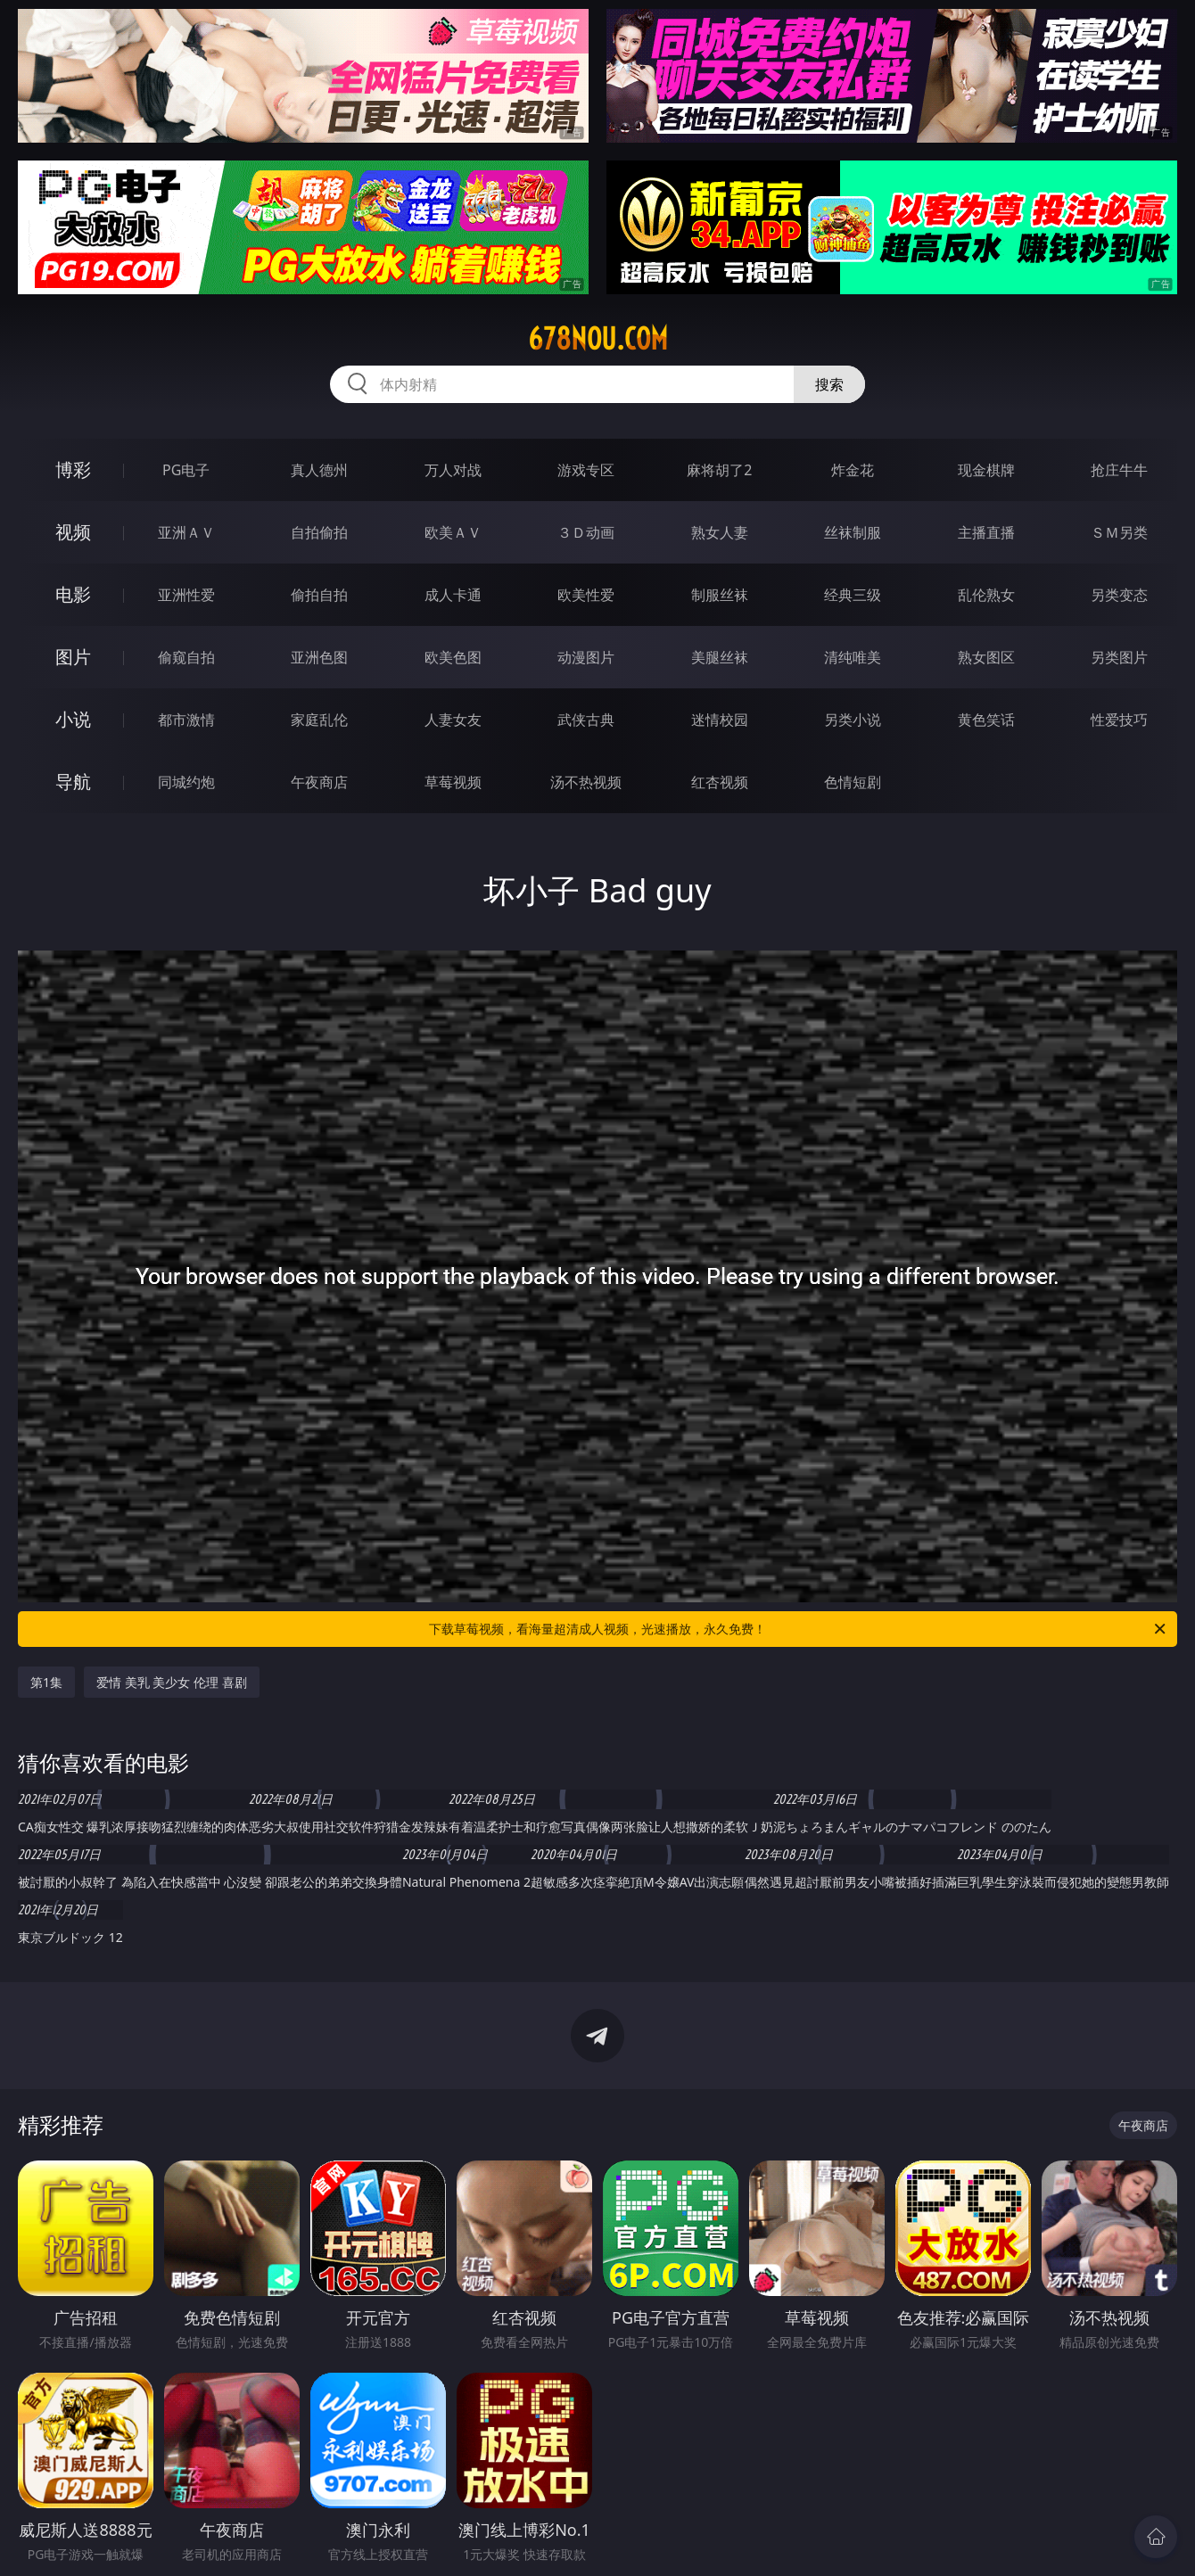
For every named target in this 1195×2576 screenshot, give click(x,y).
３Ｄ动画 (585, 532)
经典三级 (852, 595)
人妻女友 (453, 719)
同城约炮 (186, 782)
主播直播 (986, 532)
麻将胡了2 (719, 470)
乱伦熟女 (986, 595)
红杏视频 (719, 782)
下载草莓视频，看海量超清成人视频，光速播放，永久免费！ (798, 1629)
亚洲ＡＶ (186, 532)
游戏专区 (585, 470)
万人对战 (453, 470)
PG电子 (186, 470)
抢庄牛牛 (1119, 470)
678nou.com (598, 339)
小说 (73, 719)
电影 (73, 594)
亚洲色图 (319, 657)
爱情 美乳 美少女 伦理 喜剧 (171, 1682)
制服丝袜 (719, 595)
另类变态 (1119, 595)
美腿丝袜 (719, 657)
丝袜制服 (852, 532)
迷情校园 (719, 719)
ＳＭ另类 (1119, 532)
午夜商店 (319, 782)
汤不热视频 (586, 782)
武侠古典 (585, 719)
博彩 (73, 469)
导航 (73, 782)
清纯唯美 (852, 657)
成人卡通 (453, 595)
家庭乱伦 (319, 719)
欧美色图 (453, 657)
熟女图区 (986, 657)
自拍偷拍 (319, 532)
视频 (73, 532)
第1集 (46, 1682)
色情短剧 (852, 782)
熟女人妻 (719, 532)
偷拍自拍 (319, 595)
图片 (73, 657)
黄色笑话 (986, 719)
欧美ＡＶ (453, 532)
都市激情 (186, 719)
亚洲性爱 (186, 595)
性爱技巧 (1119, 719)
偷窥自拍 (186, 657)
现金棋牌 (986, 470)
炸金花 (852, 470)
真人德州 (319, 470)
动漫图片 (585, 657)
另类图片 (1119, 657)
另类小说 (852, 719)
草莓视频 (453, 782)
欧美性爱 (585, 595)
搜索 (829, 384)
